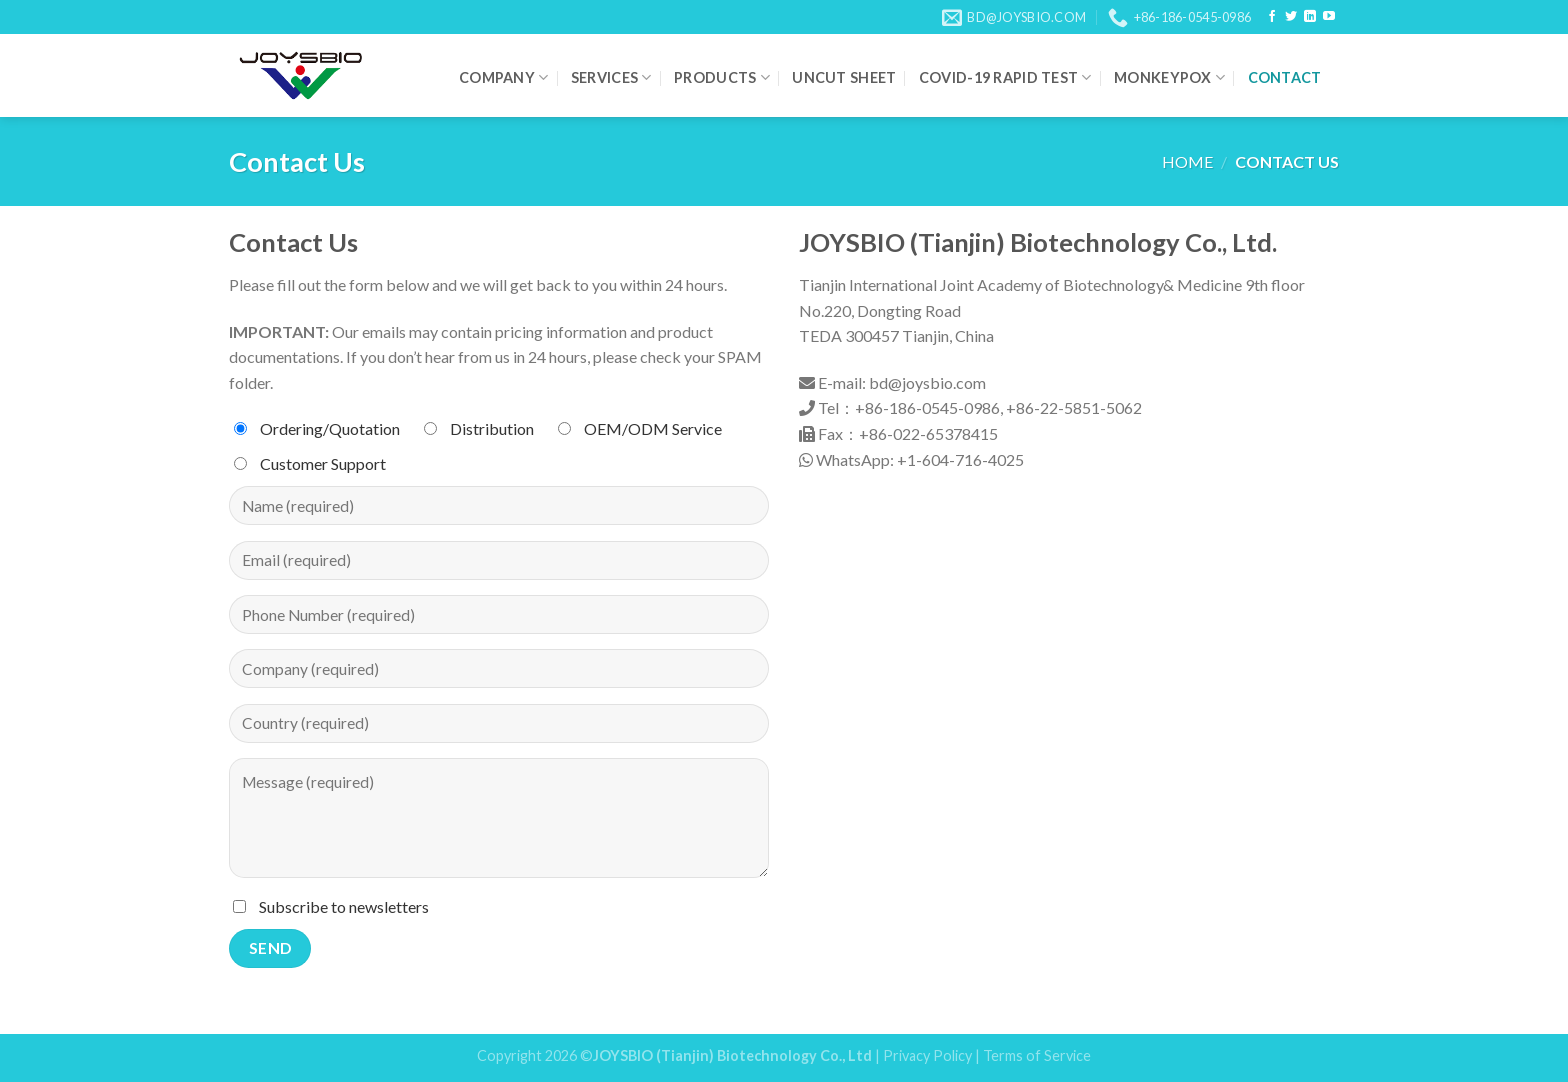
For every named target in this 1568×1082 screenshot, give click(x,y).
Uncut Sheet (844, 77)
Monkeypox (1169, 77)
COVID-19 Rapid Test (1005, 77)
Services (611, 77)
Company (504, 77)
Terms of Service (1037, 1055)
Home (1187, 161)
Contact (1285, 77)
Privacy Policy (927, 1055)
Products (722, 77)
